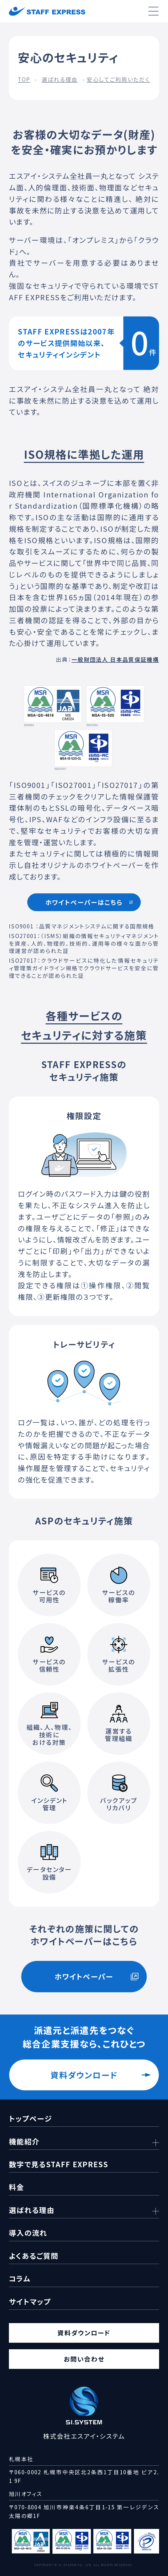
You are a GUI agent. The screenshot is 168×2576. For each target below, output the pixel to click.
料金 (16, 2187)
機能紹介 (24, 2141)
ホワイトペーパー (84, 1976)
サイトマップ (30, 2301)
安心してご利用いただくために (127, 79)
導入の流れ (28, 2232)
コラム (19, 2278)
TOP (24, 79)
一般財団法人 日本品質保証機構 (115, 659)
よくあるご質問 (33, 2255)
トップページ (30, 2118)
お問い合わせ (84, 2358)
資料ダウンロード (84, 2075)
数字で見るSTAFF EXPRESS (58, 2164)
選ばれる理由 (60, 79)
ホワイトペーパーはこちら (84, 902)
